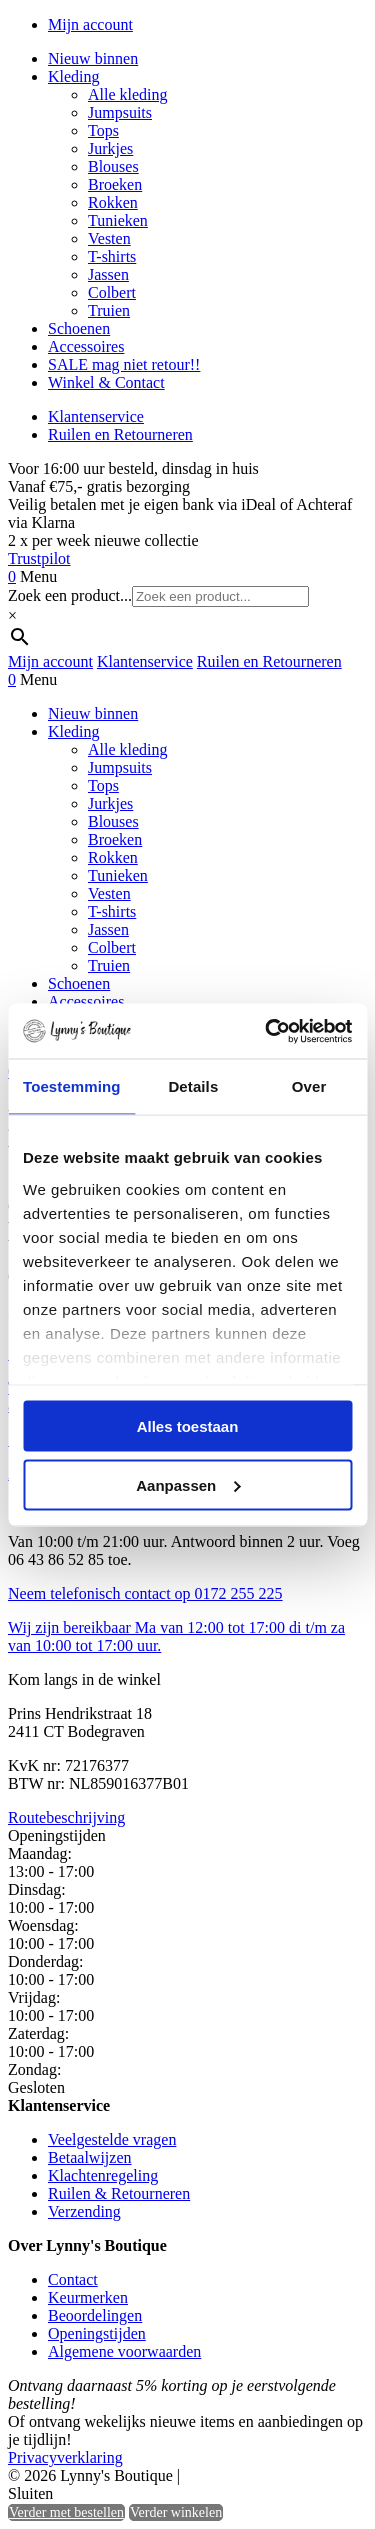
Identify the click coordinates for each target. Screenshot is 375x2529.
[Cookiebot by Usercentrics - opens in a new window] (267, 1031)
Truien (109, 310)
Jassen (108, 274)
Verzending (84, 2211)
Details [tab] (193, 1086)
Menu (38, 576)
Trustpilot (39, 558)
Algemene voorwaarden (124, 2351)
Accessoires (86, 346)
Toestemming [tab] (72, 1086)
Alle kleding (128, 94)
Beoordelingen (95, 2315)
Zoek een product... (70, 595)
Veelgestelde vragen (112, 2139)
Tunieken (118, 220)
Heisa (269, 2477)
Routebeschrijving (66, 1817)
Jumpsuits (120, 112)
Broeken (115, 184)
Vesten (109, 238)
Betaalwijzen (90, 2157)
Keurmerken (88, 2297)
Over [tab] (309, 1086)
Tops (103, 130)
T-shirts (112, 256)
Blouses (113, 166)
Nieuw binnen (93, 58)
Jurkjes (110, 148)
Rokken (113, 202)
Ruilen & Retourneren (119, 2193)
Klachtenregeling (103, 2175)
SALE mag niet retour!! (124, 364)
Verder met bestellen (66, 2512)
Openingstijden (97, 2333)
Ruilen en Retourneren (120, 434)
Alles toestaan (188, 1426)
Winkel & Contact (106, 382)
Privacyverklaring (65, 2457)
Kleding (74, 76)
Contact (73, 2279)
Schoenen (79, 328)
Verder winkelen (176, 2512)
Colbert (112, 292)
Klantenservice (96, 416)
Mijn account (90, 24)
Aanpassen (188, 1484)
